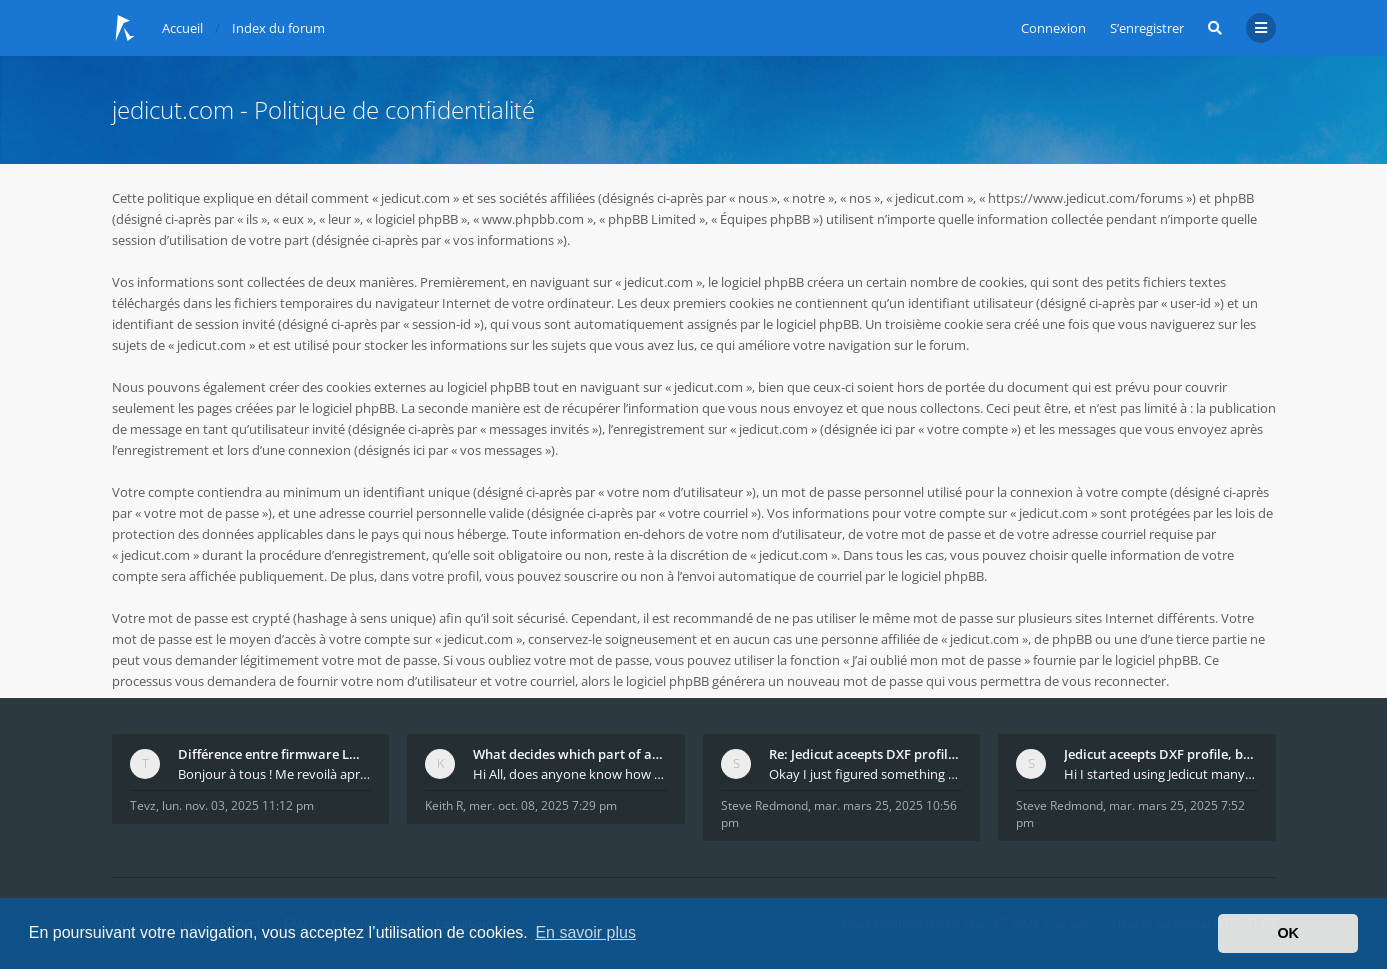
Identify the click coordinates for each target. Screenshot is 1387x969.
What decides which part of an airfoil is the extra (570, 754)
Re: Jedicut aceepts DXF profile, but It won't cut (866, 754)
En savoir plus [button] (585, 932)
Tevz (143, 805)
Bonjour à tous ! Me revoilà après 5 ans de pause (275, 774)
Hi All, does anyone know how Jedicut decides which (570, 774)
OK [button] (1288, 933)
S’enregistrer (1147, 28)
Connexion (1053, 28)
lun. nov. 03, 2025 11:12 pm (238, 805)
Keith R (444, 805)
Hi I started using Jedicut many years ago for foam (1161, 774)
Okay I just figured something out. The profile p (866, 774)
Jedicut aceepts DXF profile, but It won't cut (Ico (1161, 754)
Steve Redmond (764, 805)
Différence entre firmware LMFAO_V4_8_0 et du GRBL (275, 754)
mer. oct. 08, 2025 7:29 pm (543, 805)
